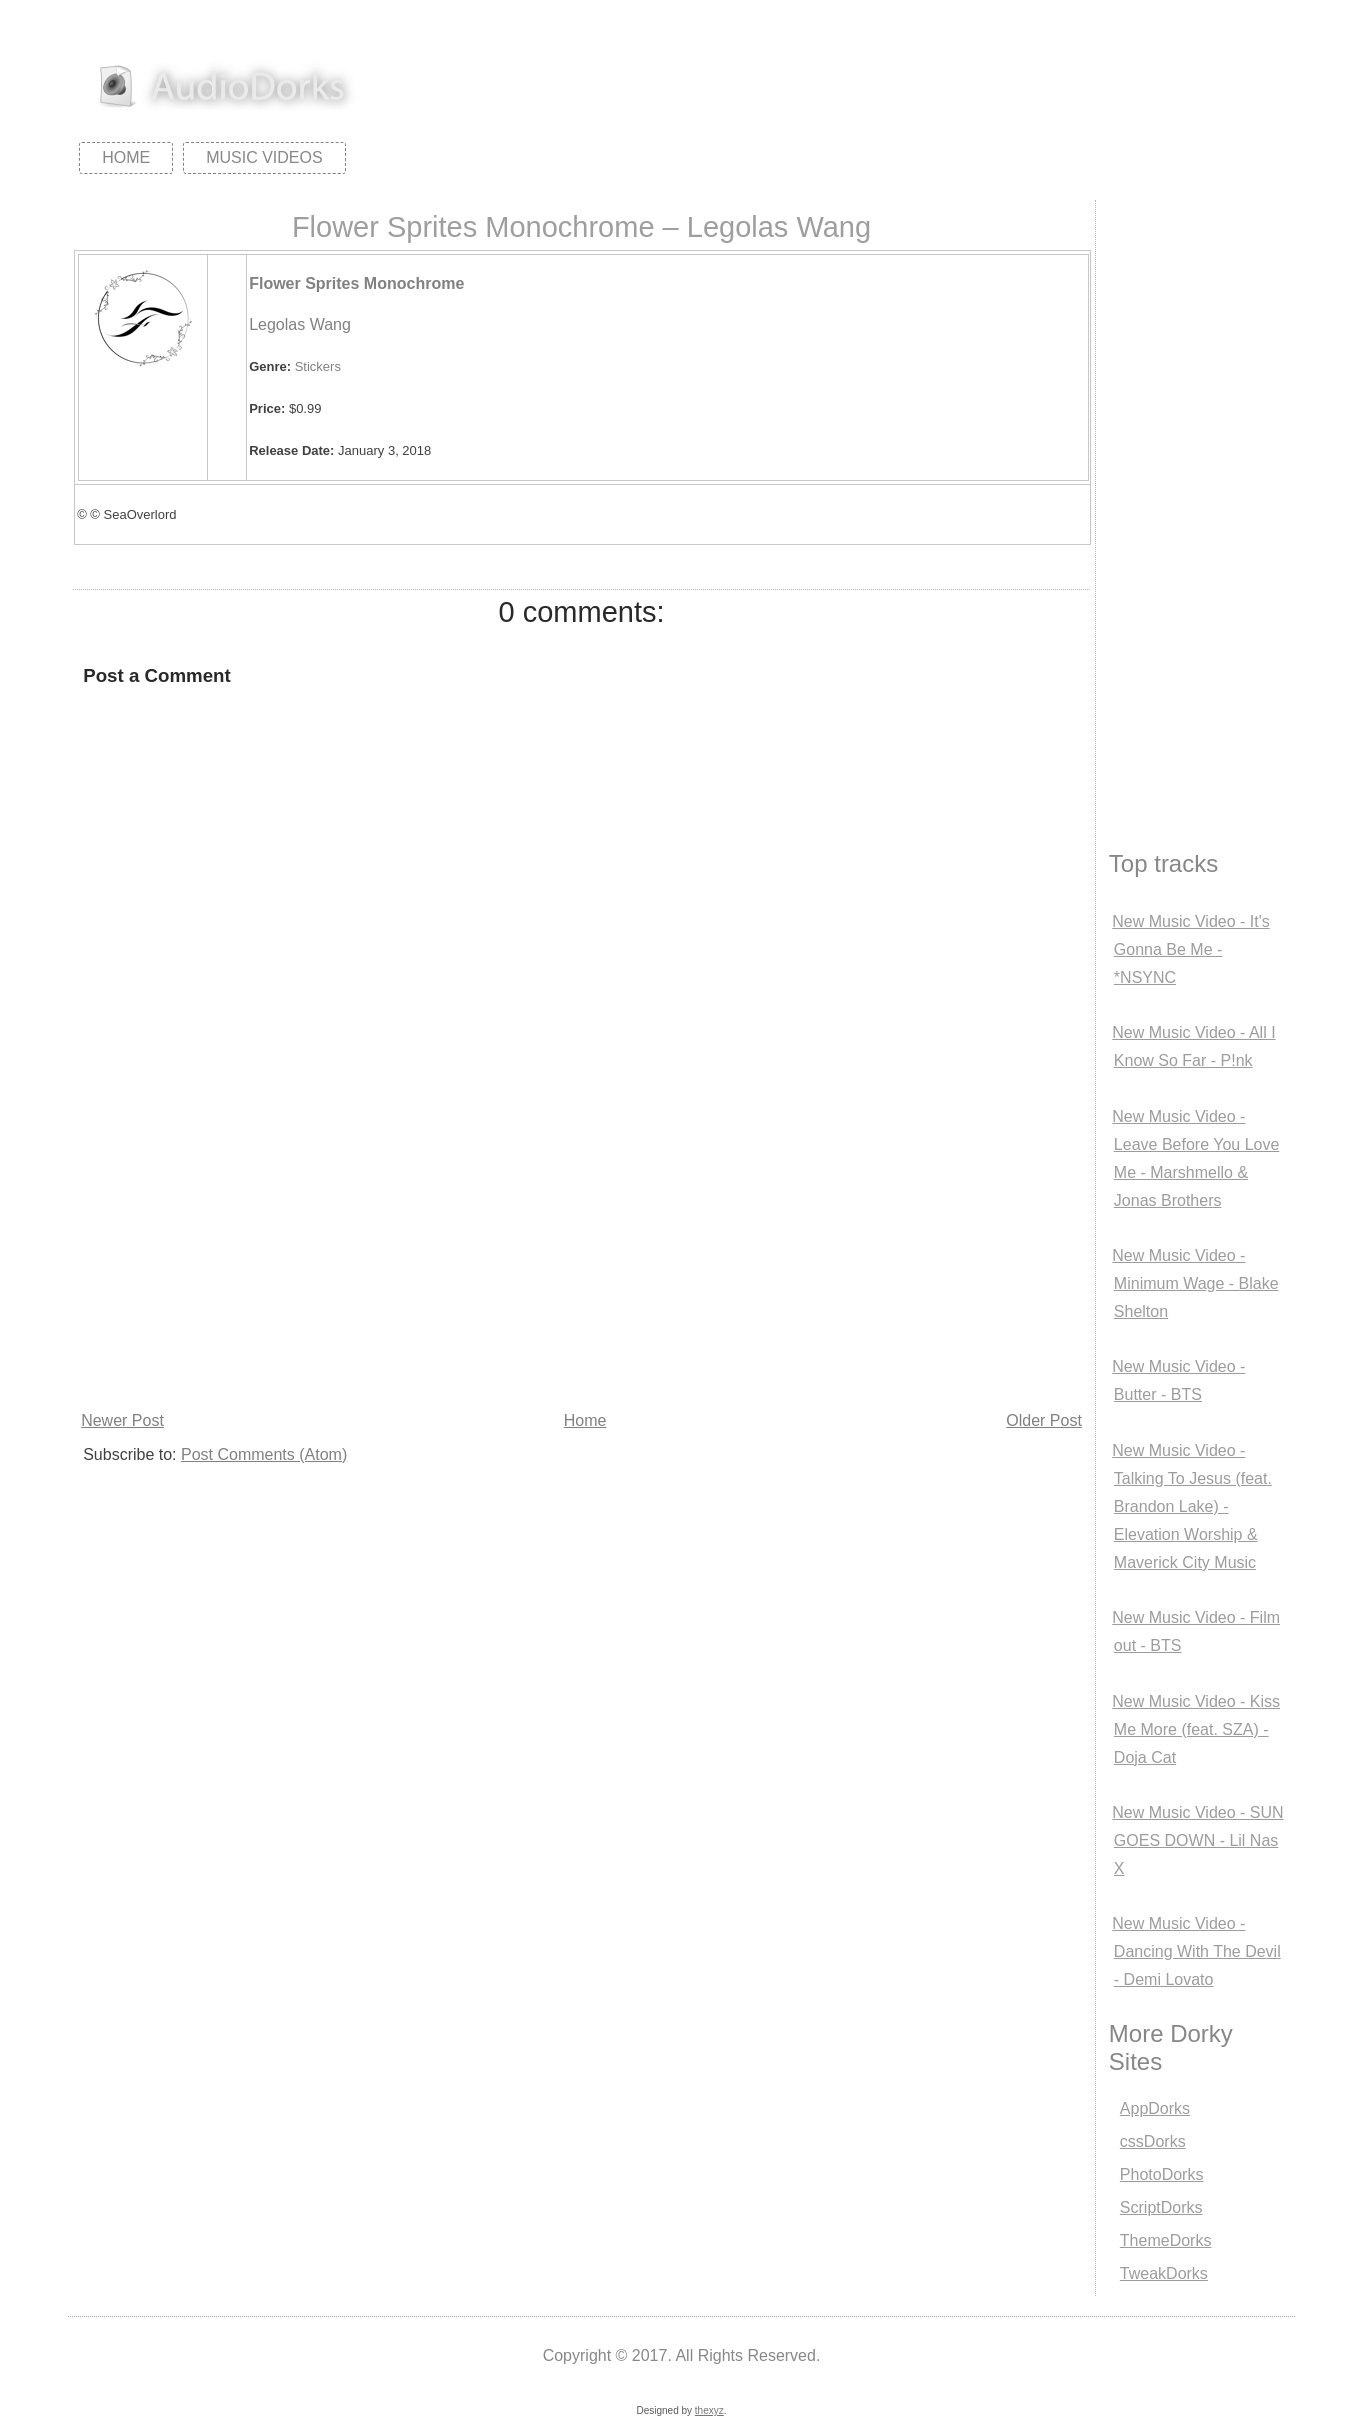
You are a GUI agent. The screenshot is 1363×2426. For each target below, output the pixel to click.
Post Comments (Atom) (264, 1454)
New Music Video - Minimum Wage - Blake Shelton (1195, 1283)
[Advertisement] (581, 1256)
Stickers (318, 366)
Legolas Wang (300, 324)
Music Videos (264, 157)
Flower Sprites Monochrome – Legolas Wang (581, 227)
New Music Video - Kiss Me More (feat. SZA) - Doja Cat (1196, 1729)
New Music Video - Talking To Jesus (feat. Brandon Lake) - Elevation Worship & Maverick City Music (1192, 1506)
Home (126, 157)
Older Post (1044, 1420)
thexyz (709, 2410)
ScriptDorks (1161, 2207)
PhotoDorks (1162, 2174)
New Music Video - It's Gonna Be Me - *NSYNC (1190, 949)
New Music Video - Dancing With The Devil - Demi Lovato (1196, 1951)
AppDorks (1155, 2108)
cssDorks (1153, 2141)
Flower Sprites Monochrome (356, 283)
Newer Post (122, 1420)
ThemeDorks (1166, 2240)
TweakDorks (1164, 2273)
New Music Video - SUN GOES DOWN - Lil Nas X (1197, 1840)
